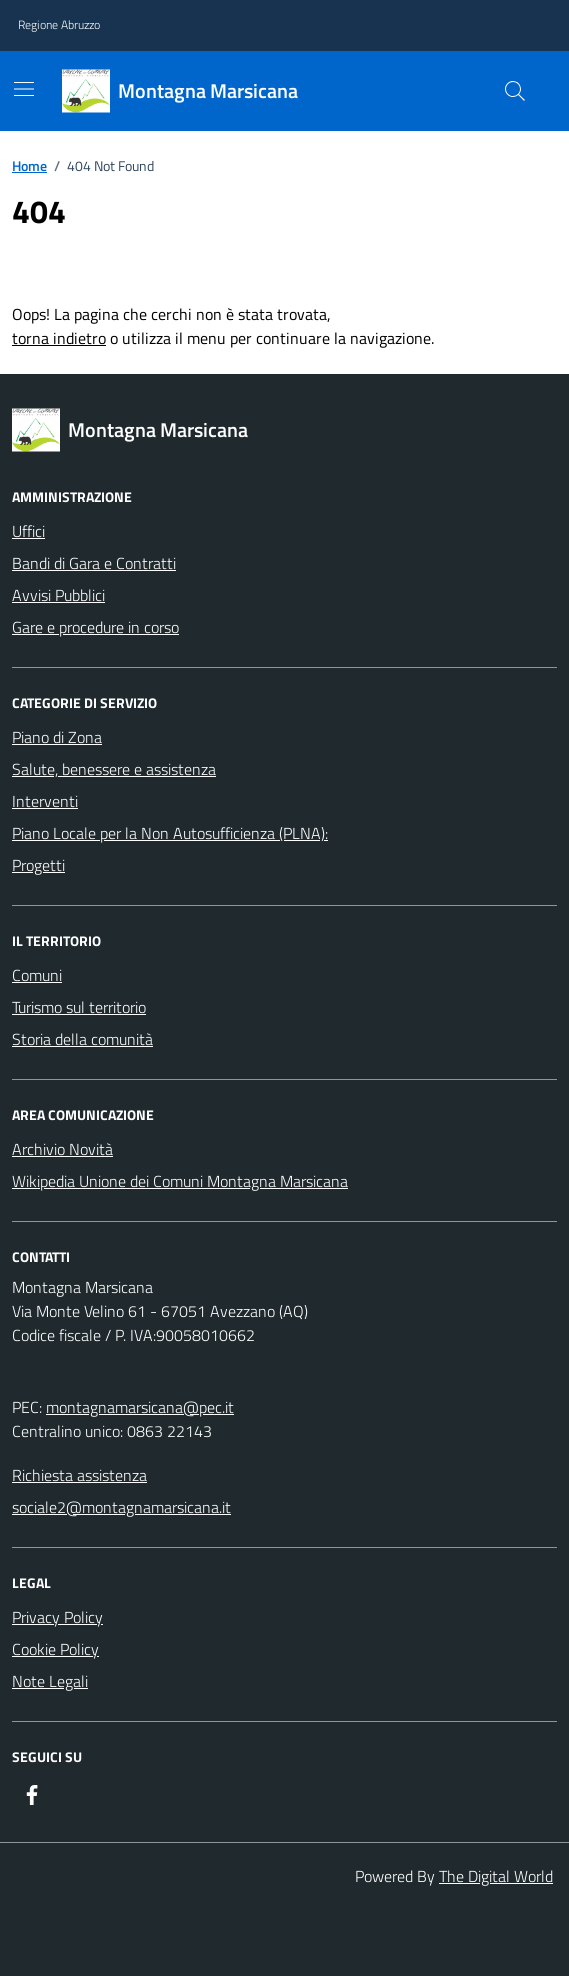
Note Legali (50, 1681)
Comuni (37, 975)
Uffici (28, 531)
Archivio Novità (62, 1149)
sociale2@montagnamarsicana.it (121, 1507)
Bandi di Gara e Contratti (94, 563)
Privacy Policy (57, 1617)
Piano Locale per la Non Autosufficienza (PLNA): (170, 833)
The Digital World (496, 1876)
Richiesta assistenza (79, 1475)
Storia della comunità (82, 1039)
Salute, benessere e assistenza (114, 769)
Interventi (45, 801)
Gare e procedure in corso (95, 627)
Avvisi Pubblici (58, 595)
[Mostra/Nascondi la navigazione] (24, 89)
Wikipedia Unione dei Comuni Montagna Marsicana (180, 1181)
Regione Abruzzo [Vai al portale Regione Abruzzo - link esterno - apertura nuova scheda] (59, 25)
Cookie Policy (55, 1649)
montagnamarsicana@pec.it (140, 1407)
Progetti (38, 865)
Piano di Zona (57, 737)
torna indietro (59, 338)
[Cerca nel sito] (515, 91)
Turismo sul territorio (79, 1007)
